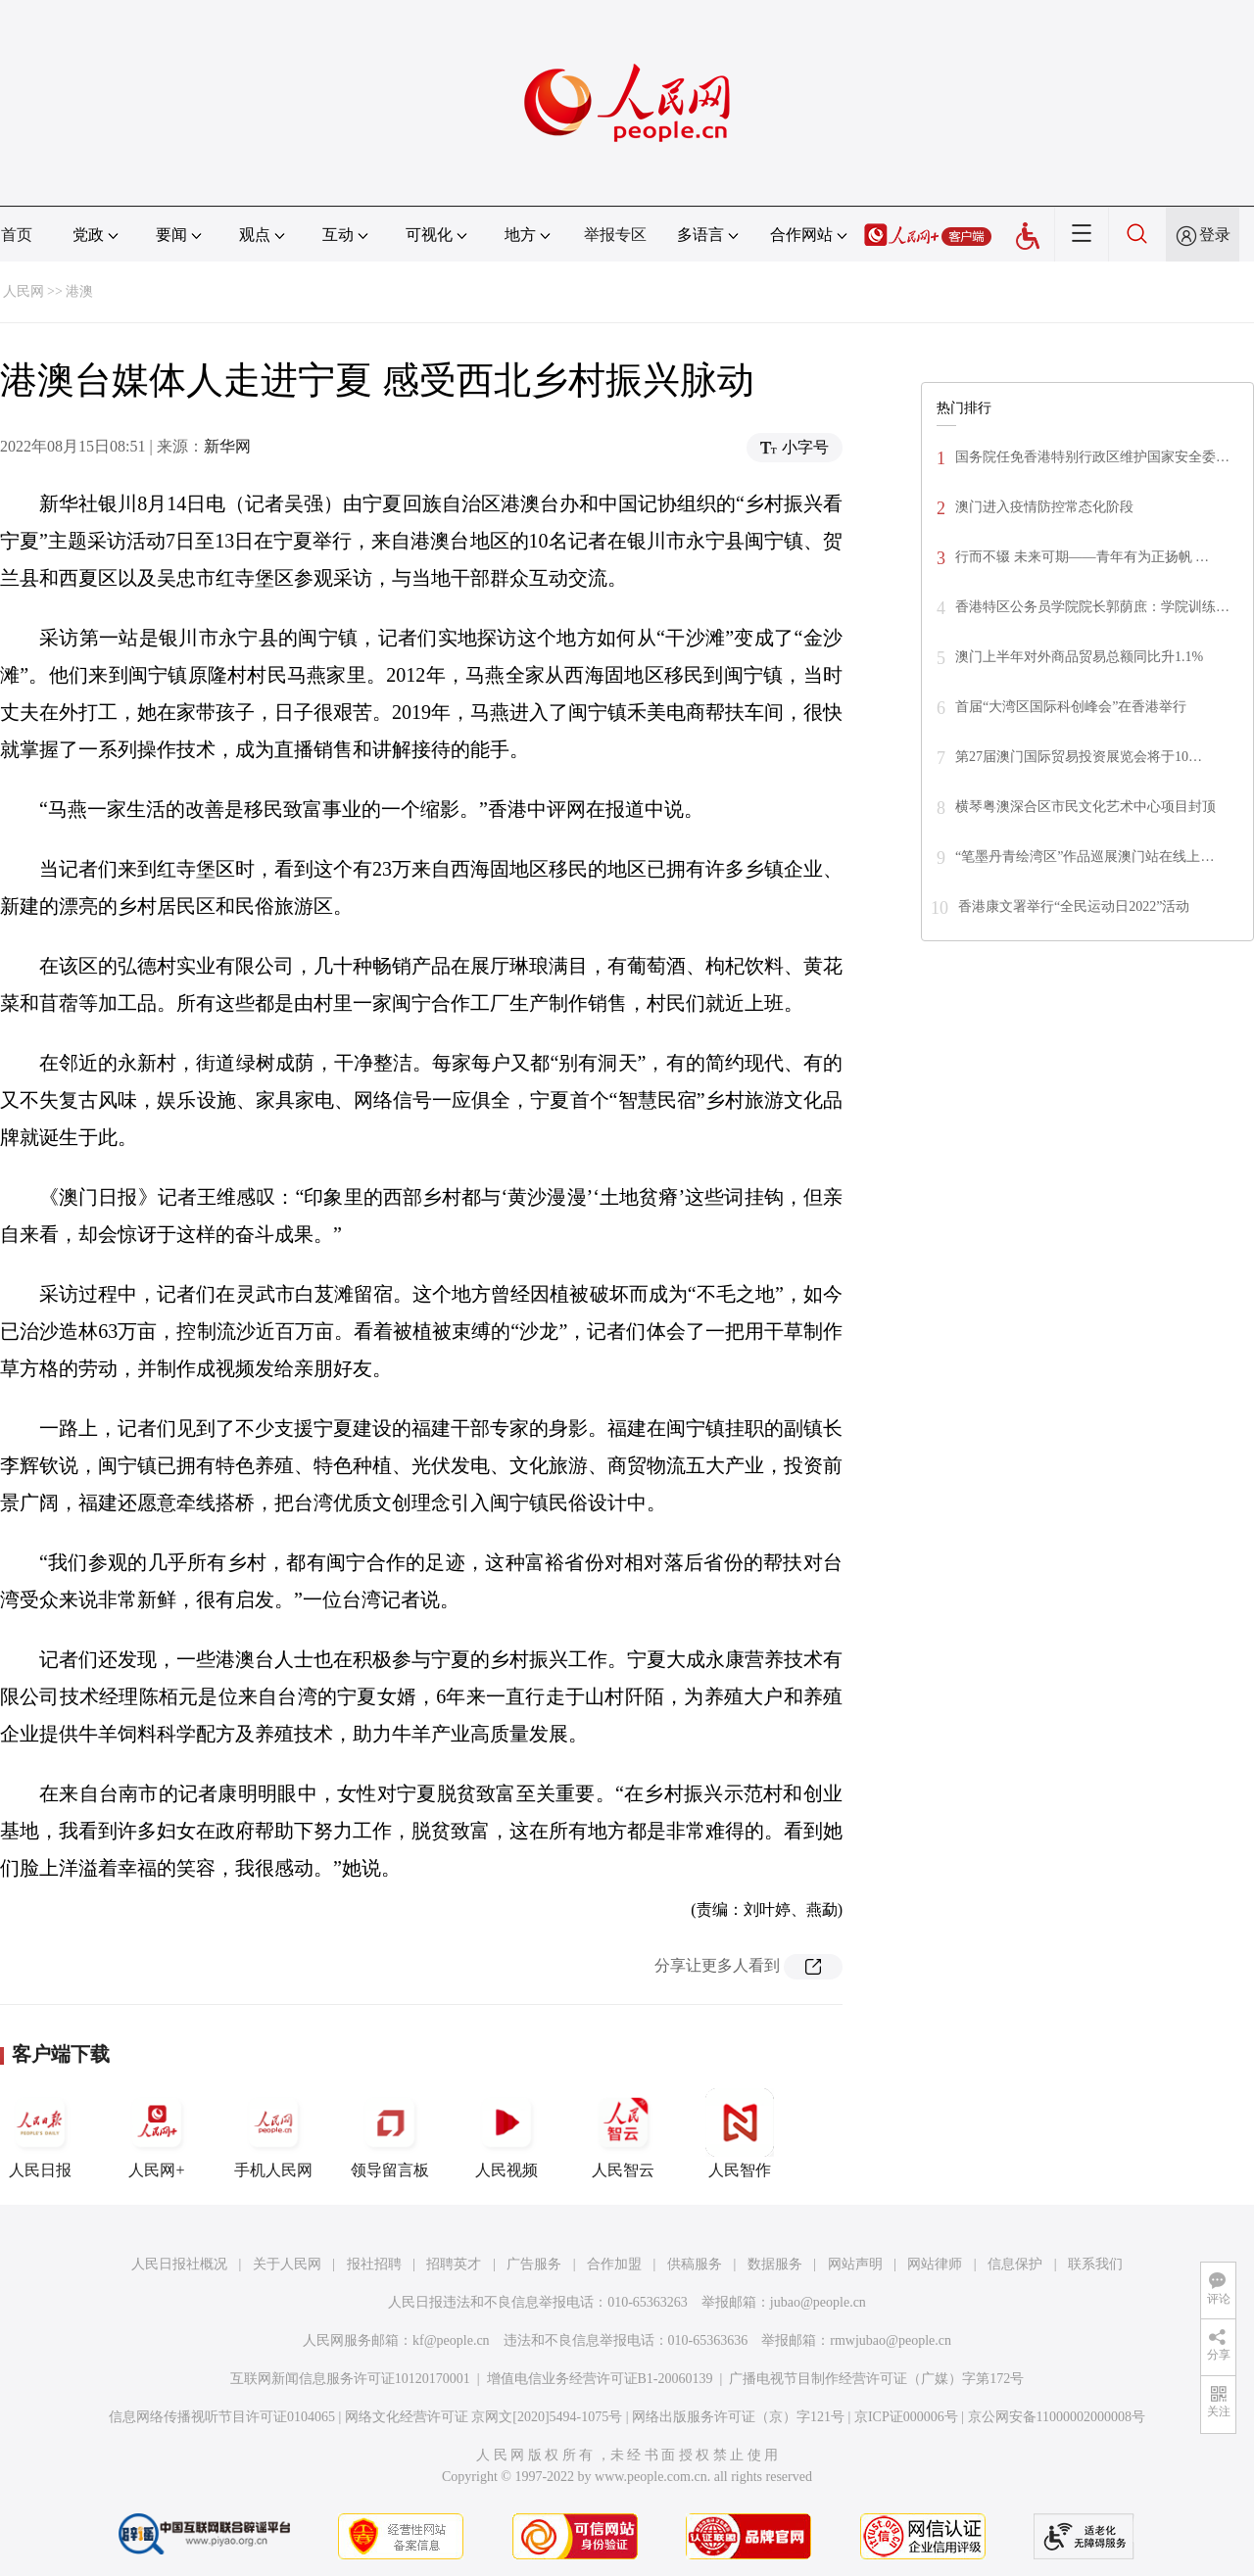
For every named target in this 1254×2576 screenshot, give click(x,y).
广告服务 (533, 2264)
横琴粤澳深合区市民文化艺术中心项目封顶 (1085, 806)
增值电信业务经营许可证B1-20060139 (600, 2378)
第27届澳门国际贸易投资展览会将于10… (1078, 756)
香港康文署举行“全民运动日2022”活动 (1073, 906)
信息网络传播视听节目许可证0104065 (222, 2416)
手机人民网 (273, 2133)
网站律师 (934, 2264)
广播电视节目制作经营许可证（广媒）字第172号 (876, 2378)
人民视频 (506, 2133)
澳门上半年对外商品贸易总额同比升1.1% (1079, 656)
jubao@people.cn (818, 2302)
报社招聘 (374, 2264)
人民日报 (40, 2133)
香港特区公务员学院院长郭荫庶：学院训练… (1092, 606)
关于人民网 (287, 2264)
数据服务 (775, 2264)
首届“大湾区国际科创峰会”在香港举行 (1070, 706)
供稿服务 (694, 2264)
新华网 (227, 446)
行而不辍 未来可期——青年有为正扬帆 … (1082, 556)
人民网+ (156, 2133)
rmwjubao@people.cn (890, 2340)
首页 (16, 234)
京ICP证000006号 (906, 2416)
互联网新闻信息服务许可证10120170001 (350, 2378)
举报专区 (615, 234)
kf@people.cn (451, 2340)
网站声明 (855, 2264)
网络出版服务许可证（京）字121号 (738, 2416)
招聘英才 (453, 2264)
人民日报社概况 (179, 2264)
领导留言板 (390, 2133)
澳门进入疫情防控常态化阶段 (1044, 507)
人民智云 (623, 2133)
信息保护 (1015, 2264)
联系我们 (1095, 2264)
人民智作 (739, 2133)
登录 (1214, 234)
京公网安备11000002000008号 (1056, 2416)
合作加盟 (614, 2264)
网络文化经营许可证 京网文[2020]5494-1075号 (484, 2416)
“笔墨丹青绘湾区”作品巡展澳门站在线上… (1084, 856)
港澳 (79, 291)
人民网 (23, 291)
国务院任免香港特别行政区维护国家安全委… (1092, 457)
